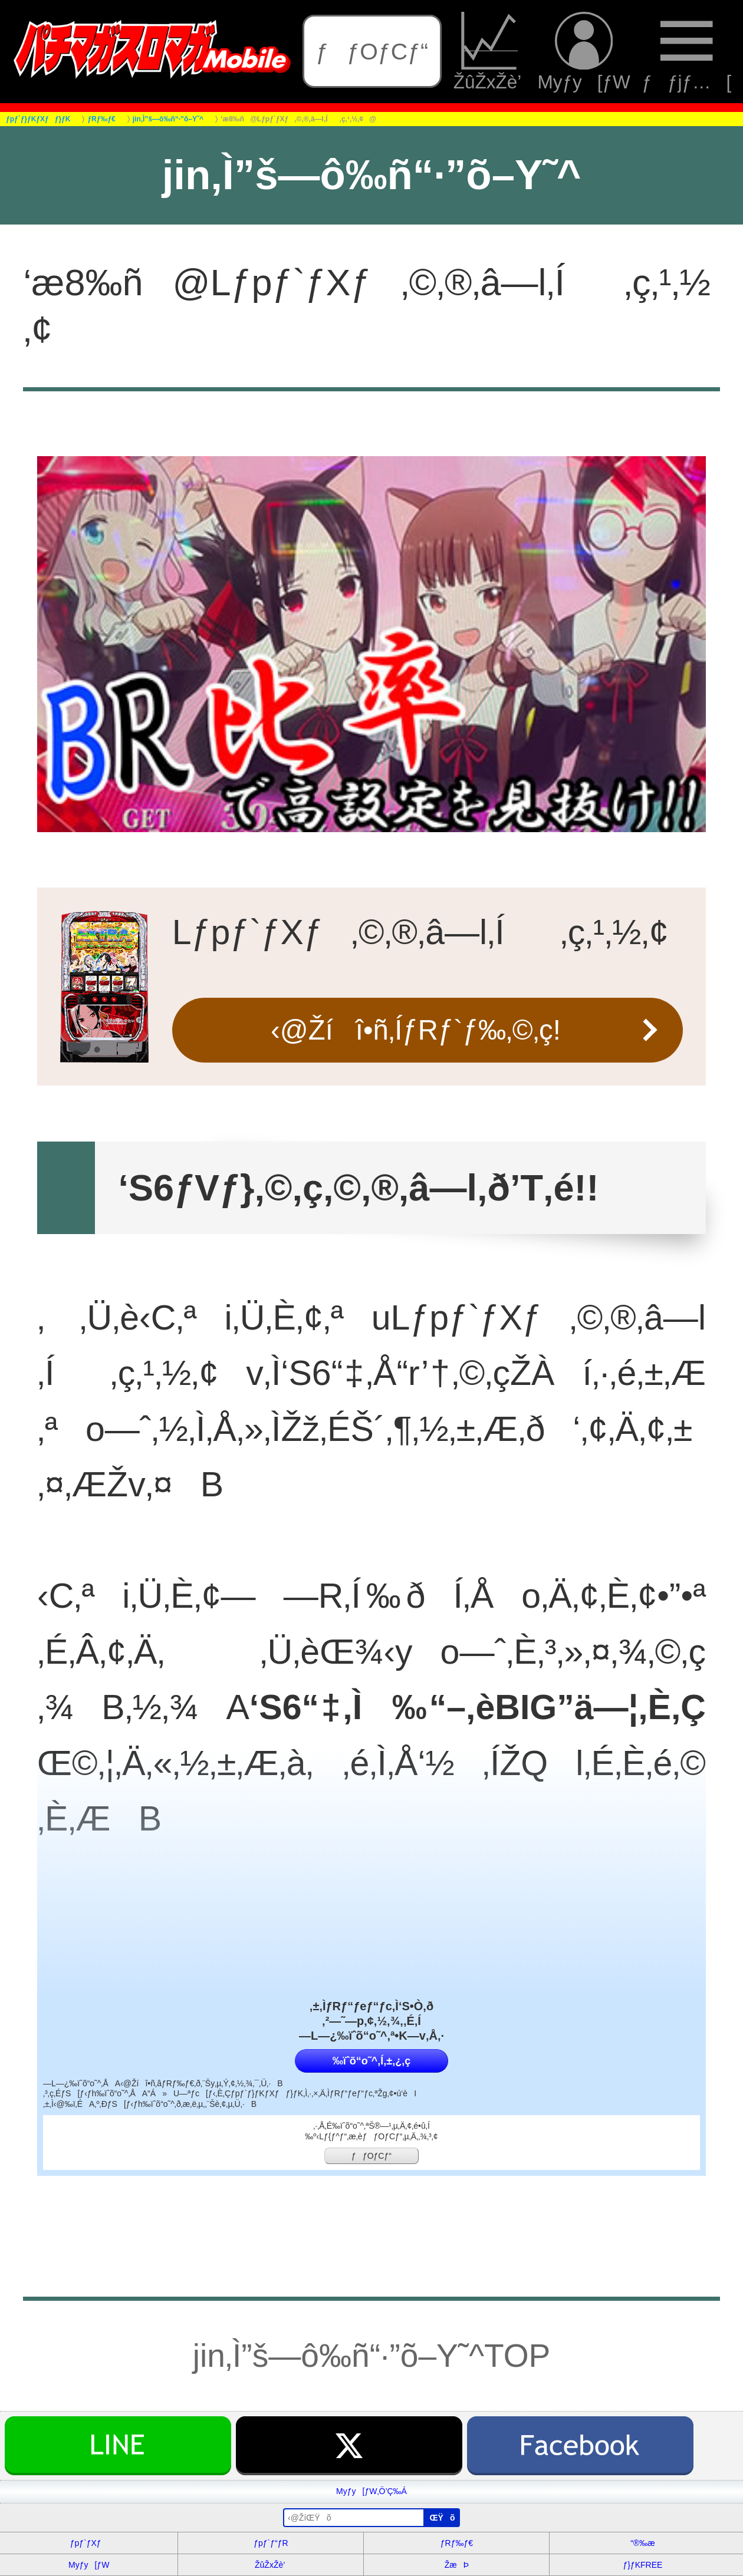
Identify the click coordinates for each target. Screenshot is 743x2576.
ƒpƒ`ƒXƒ (89, 2543)
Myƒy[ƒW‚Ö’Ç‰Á (371, 2491)
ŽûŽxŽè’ (489, 51)
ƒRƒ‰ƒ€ (456, 2543)
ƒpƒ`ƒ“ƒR (271, 2543)
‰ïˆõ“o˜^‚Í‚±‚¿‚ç (371, 2061)
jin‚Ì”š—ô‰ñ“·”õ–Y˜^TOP (372, 2355)
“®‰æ (642, 2543)
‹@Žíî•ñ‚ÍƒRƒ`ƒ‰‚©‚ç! (416, 1029)
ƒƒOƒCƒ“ (371, 51)
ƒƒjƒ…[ (687, 51)
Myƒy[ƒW (584, 51)
